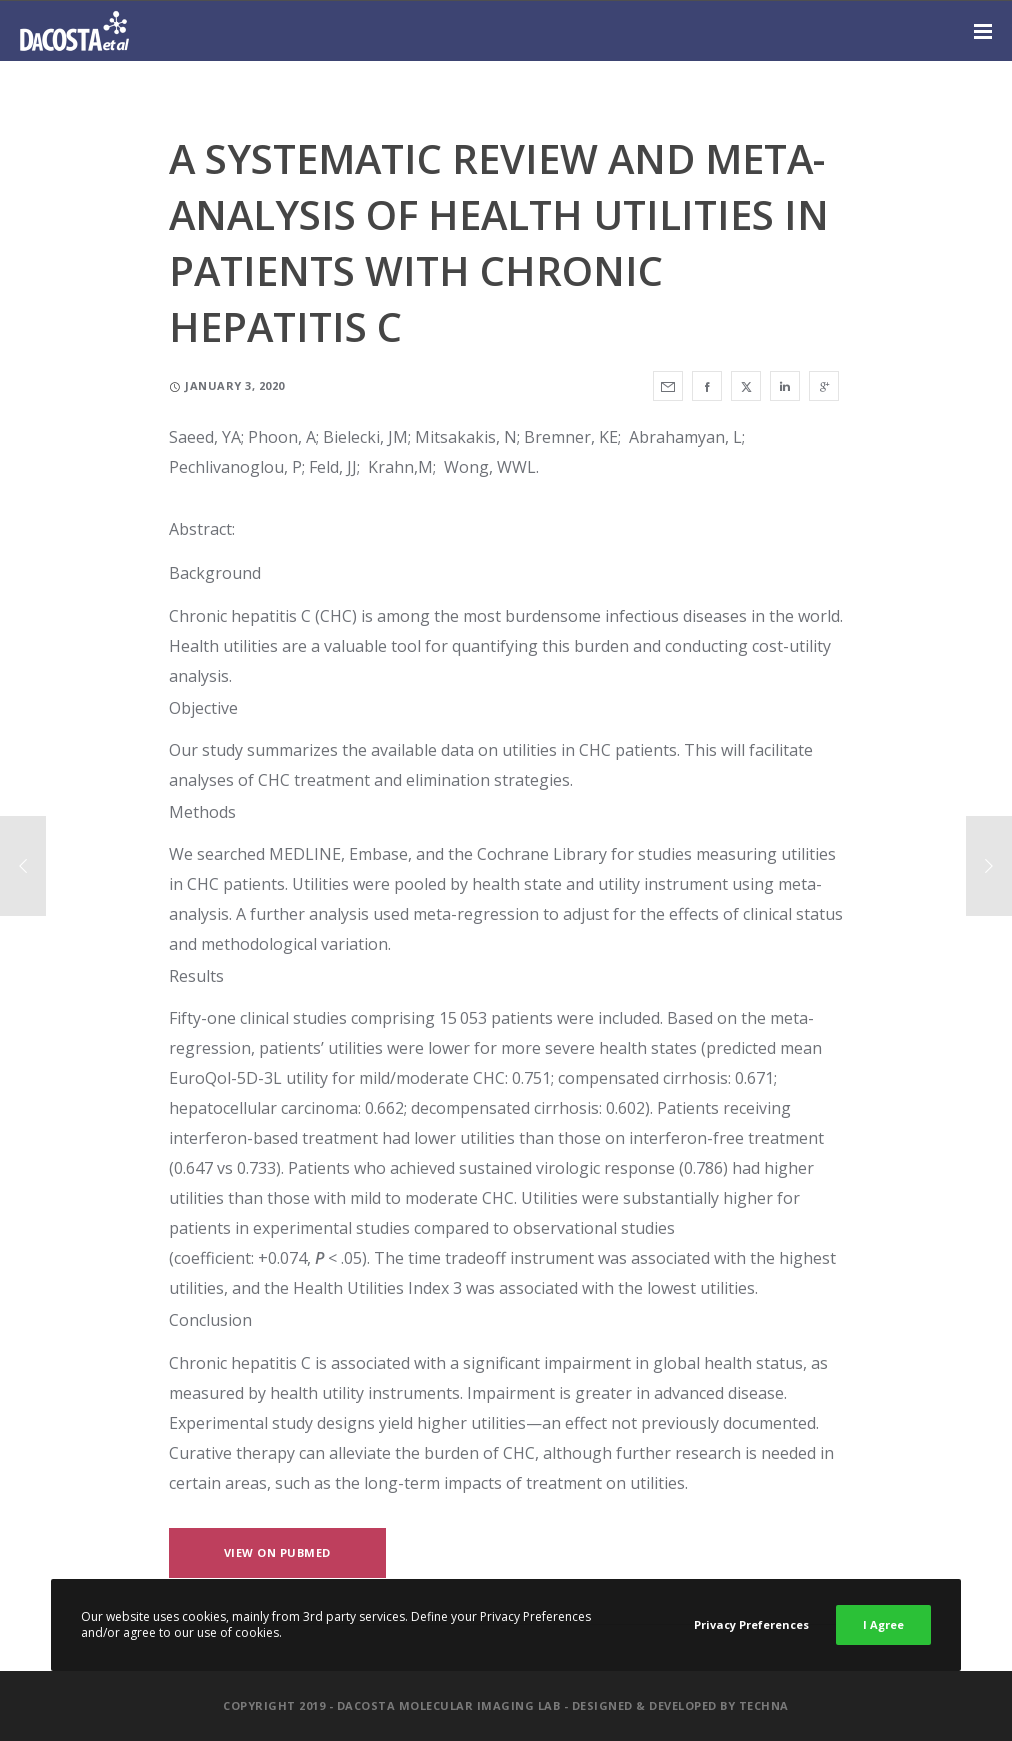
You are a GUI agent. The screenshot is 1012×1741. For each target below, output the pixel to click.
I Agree (883, 1624)
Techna (764, 1705)
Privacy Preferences (751, 1624)
